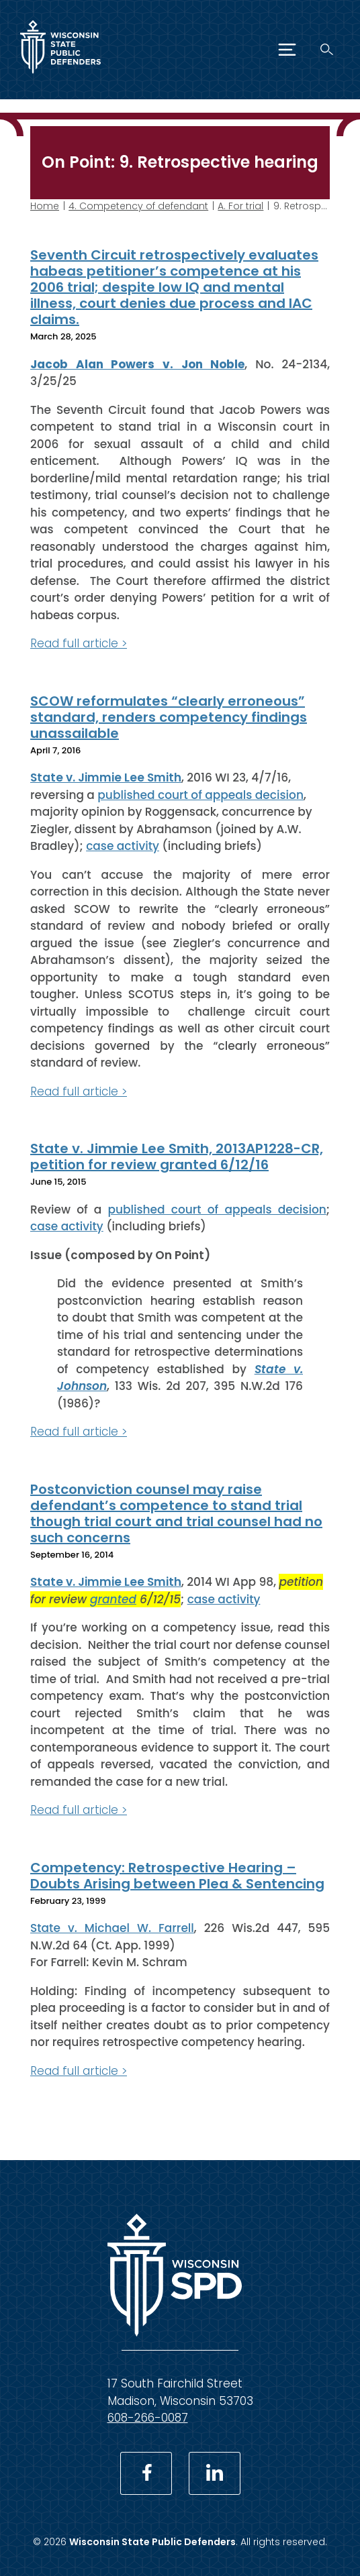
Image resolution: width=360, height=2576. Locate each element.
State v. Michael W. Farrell (112, 1928)
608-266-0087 (147, 2418)
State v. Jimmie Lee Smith (105, 777)
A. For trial (240, 206)
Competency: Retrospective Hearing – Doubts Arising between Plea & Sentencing (177, 1875)
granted (113, 1599)
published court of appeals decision (200, 794)
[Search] (327, 49)
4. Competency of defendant (138, 206)
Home (44, 206)
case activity (122, 846)
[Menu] (287, 49)
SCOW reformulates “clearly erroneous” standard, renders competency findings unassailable (168, 716)
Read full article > (78, 643)
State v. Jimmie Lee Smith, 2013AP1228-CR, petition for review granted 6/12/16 (176, 1156)
